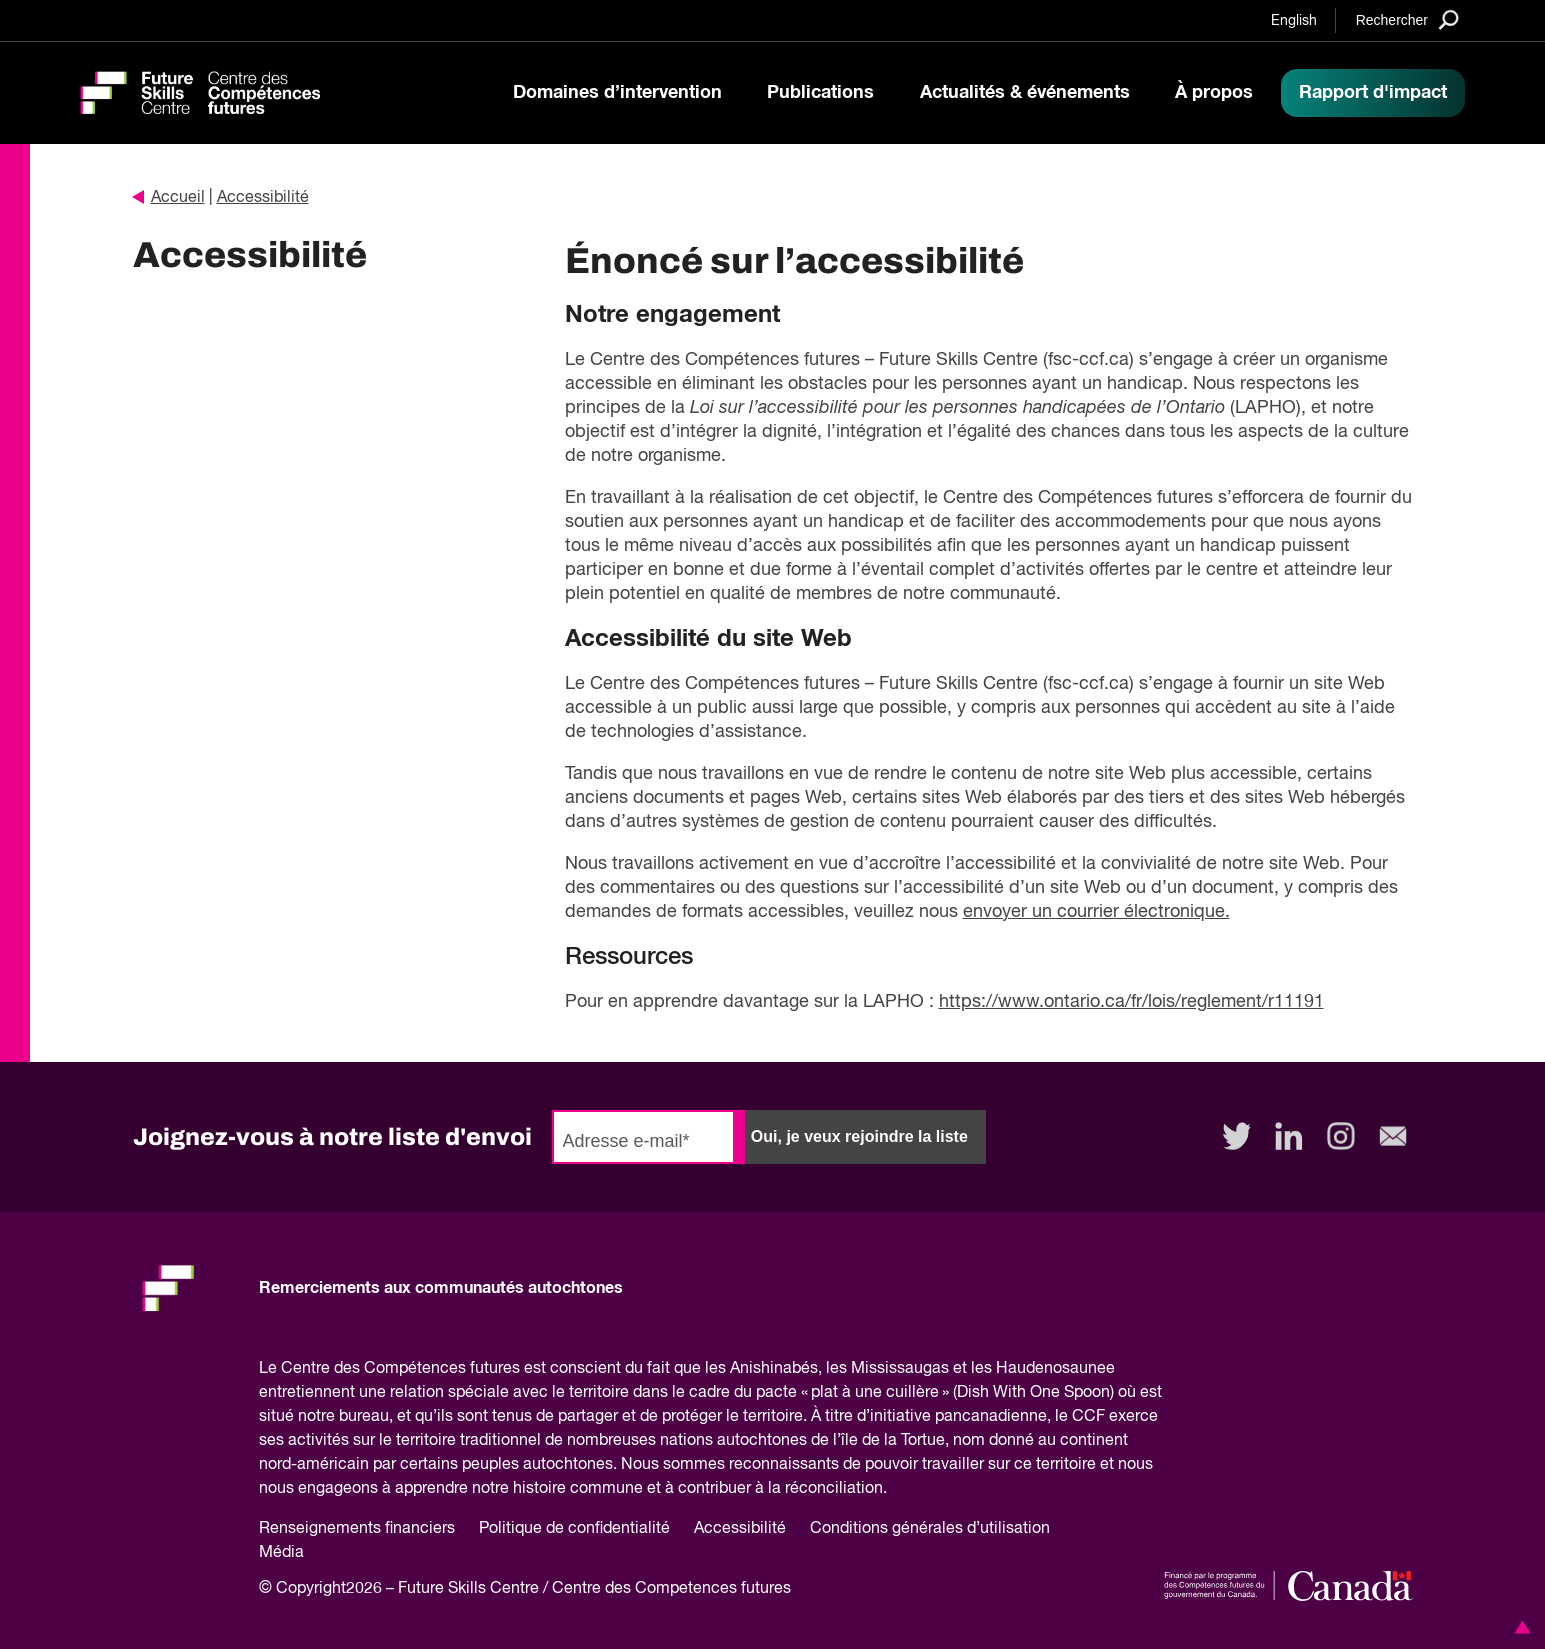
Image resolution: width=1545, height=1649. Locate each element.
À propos (1214, 93)
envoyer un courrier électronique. (1096, 912)
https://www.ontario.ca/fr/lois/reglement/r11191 (1131, 1002)
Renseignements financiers (357, 1529)
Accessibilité (263, 198)
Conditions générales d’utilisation (930, 1529)
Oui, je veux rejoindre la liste (859, 1136)
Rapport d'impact (1373, 93)
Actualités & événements (1025, 93)
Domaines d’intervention (617, 93)
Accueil (169, 198)
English (1294, 21)
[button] (1519, 1627)
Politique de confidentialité (574, 1529)
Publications (820, 93)
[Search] (1407, 19)
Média (281, 1553)
